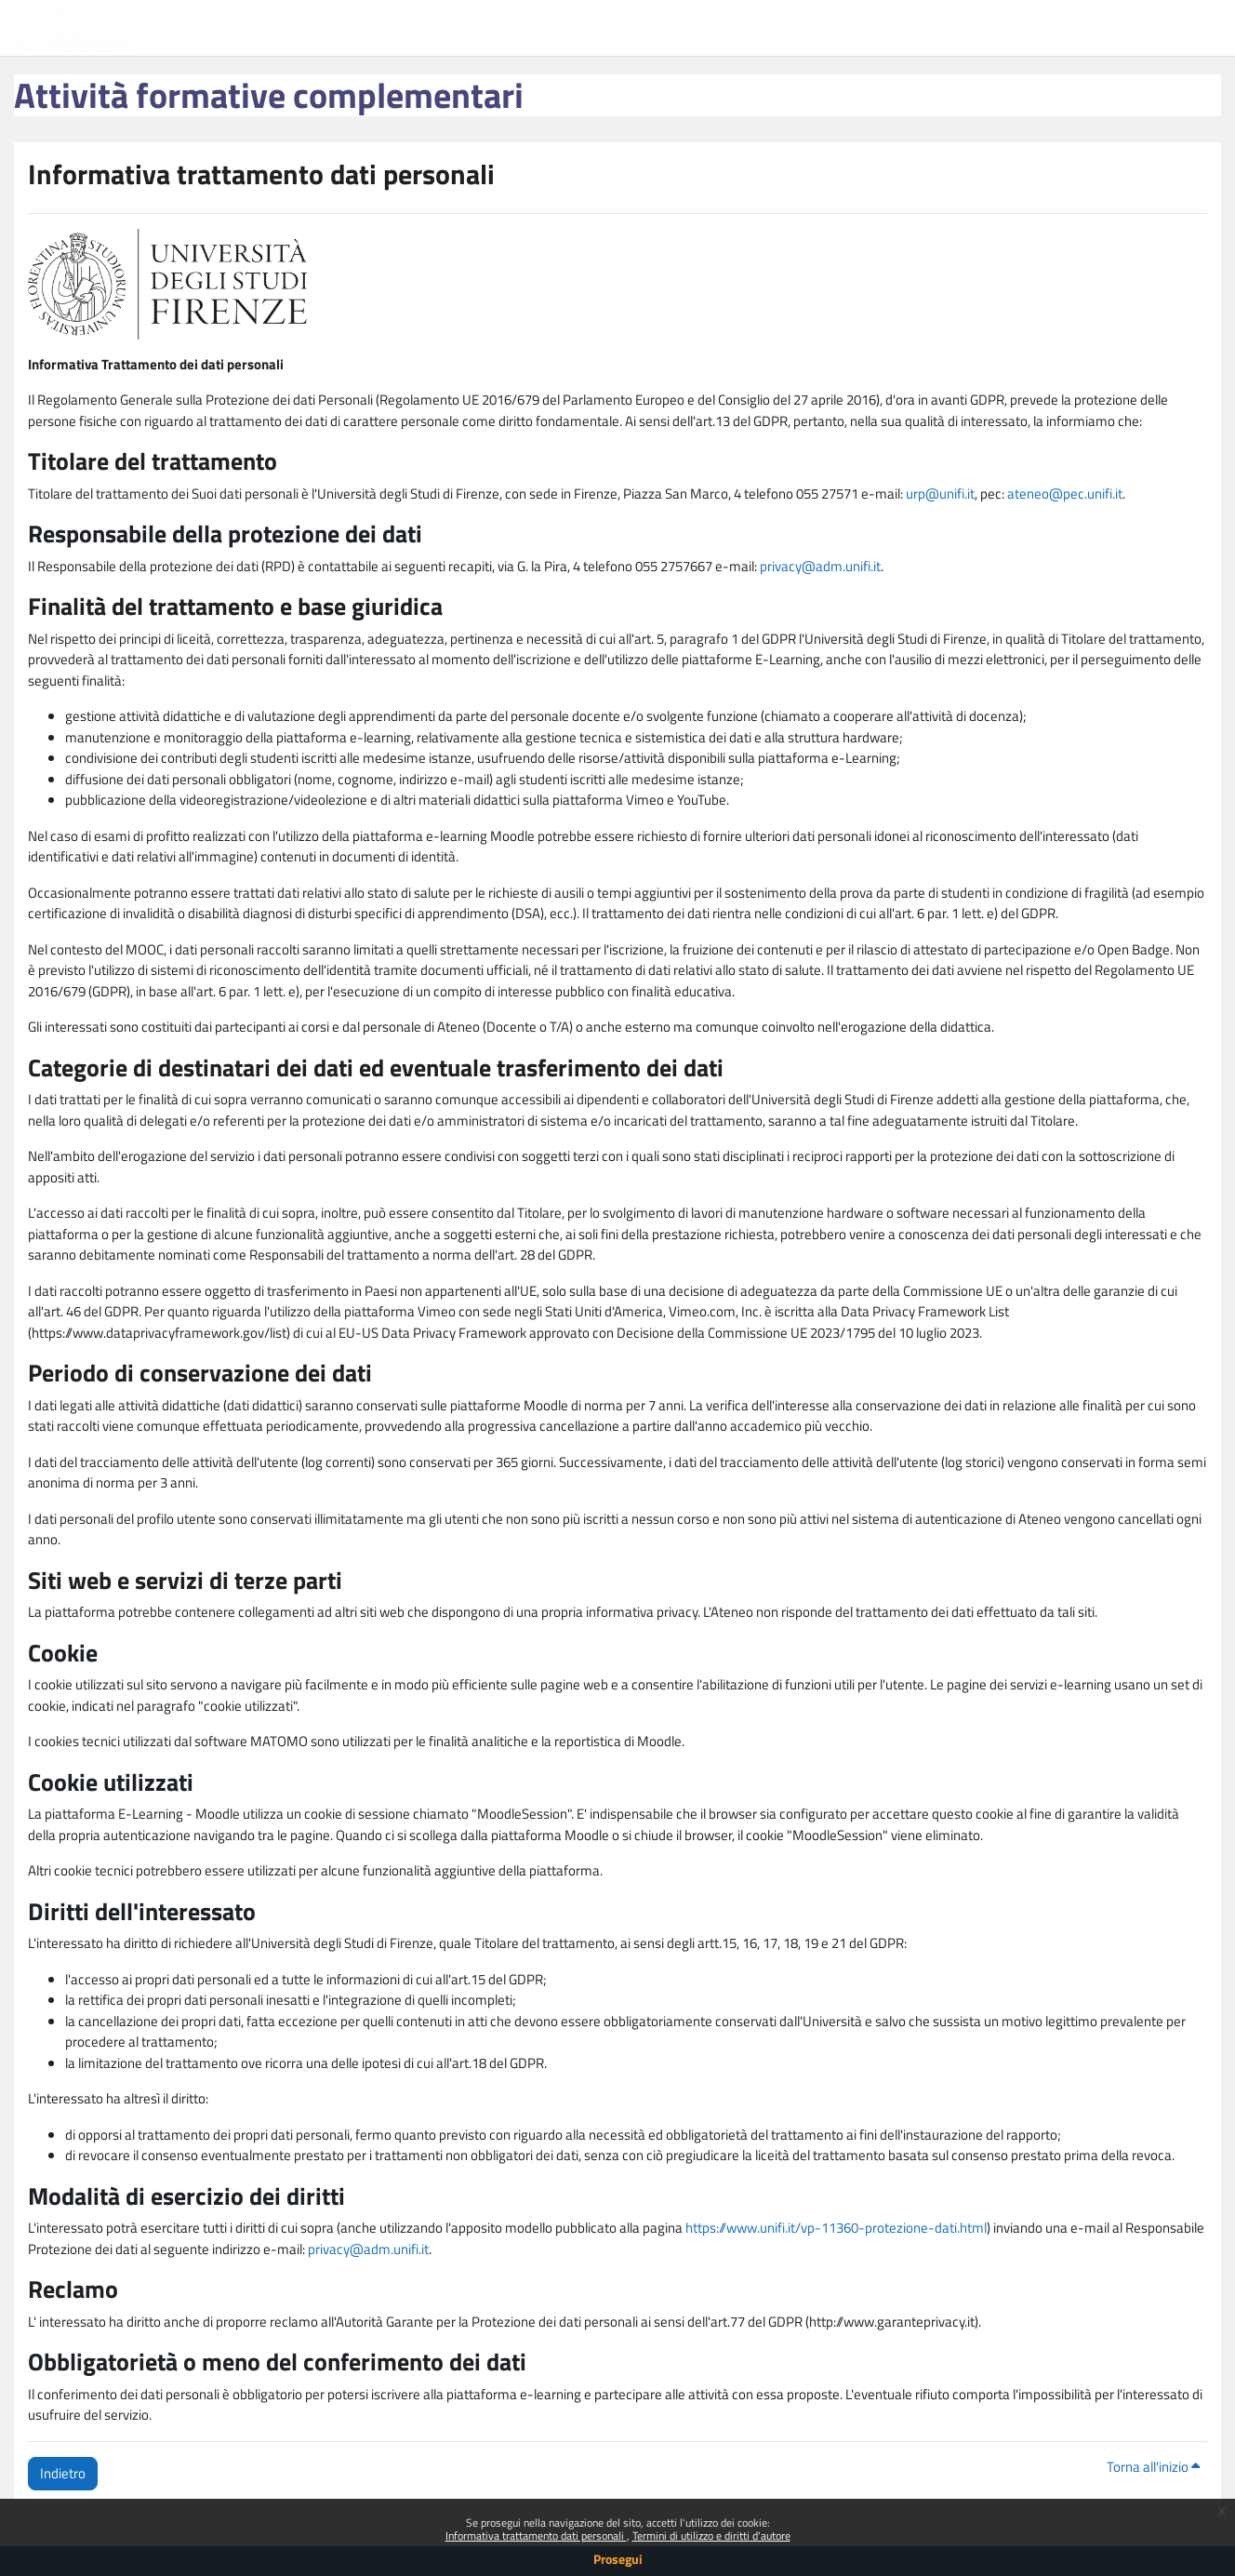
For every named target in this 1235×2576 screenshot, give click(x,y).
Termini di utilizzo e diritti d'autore (711, 2535)
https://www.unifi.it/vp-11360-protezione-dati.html (836, 2227)
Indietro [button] (63, 2473)
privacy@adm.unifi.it (820, 566)
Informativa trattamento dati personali (536, 2535)
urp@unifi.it (940, 493)
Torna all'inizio (1153, 2466)
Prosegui (618, 2559)
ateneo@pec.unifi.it (1064, 493)
